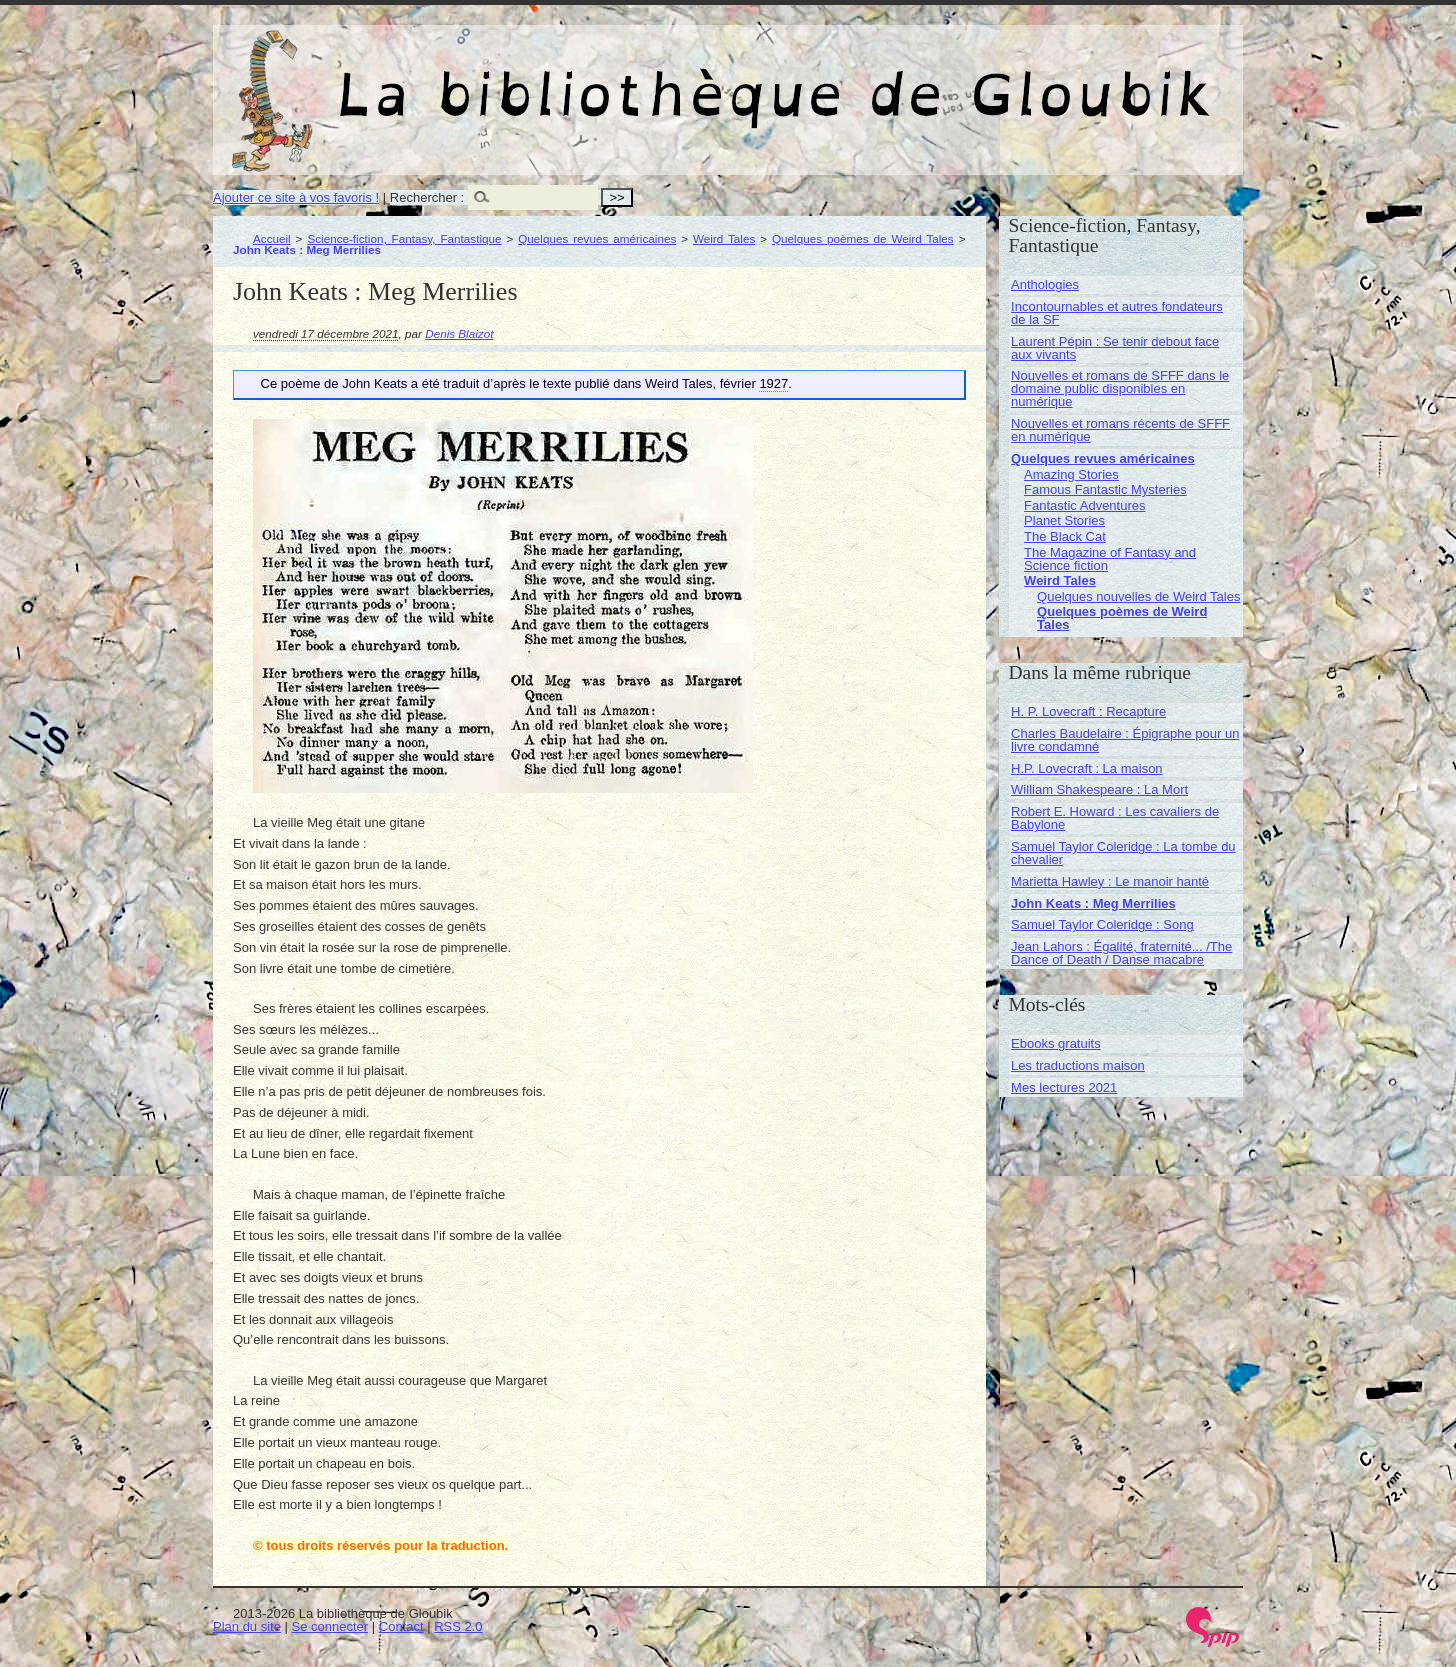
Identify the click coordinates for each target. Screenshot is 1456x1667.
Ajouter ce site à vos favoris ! (296, 197)
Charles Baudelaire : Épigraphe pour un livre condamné (1125, 740)
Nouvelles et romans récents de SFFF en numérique (1120, 430)
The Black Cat (1065, 536)
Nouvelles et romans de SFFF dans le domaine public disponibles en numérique (1120, 388)
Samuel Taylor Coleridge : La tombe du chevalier (1123, 853)
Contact (401, 1626)
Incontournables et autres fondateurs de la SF (1117, 313)
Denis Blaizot (459, 333)
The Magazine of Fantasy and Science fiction (1110, 559)
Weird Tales (724, 238)
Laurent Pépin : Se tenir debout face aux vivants (1115, 348)
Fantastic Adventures (1084, 505)
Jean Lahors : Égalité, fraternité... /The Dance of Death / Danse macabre (1121, 953)
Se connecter (330, 1626)
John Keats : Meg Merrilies (1093, 903)
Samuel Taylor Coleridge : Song (1102, 924)
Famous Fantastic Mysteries (1105, 489)
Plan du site (247, 1626)
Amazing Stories (1071, 474)
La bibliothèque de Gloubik (940, 78)
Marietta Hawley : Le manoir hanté (1110, 881)
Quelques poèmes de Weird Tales (863, 238)
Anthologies (1045, 284)
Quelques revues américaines (597, 238)
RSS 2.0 (458, 1626)
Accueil (272, 238)
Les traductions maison (1078, 1065)
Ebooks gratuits (1056, 1043)
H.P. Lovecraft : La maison (1087, 768)
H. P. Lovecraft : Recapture (1088, 711)
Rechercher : (427, 197)
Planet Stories (1064, 520)
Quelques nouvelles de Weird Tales (1138, 596)
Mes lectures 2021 (1064, 1087)
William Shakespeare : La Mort (1099, 789)
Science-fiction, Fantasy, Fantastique (404, 238)
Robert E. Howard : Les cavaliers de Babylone (1115, 818)
